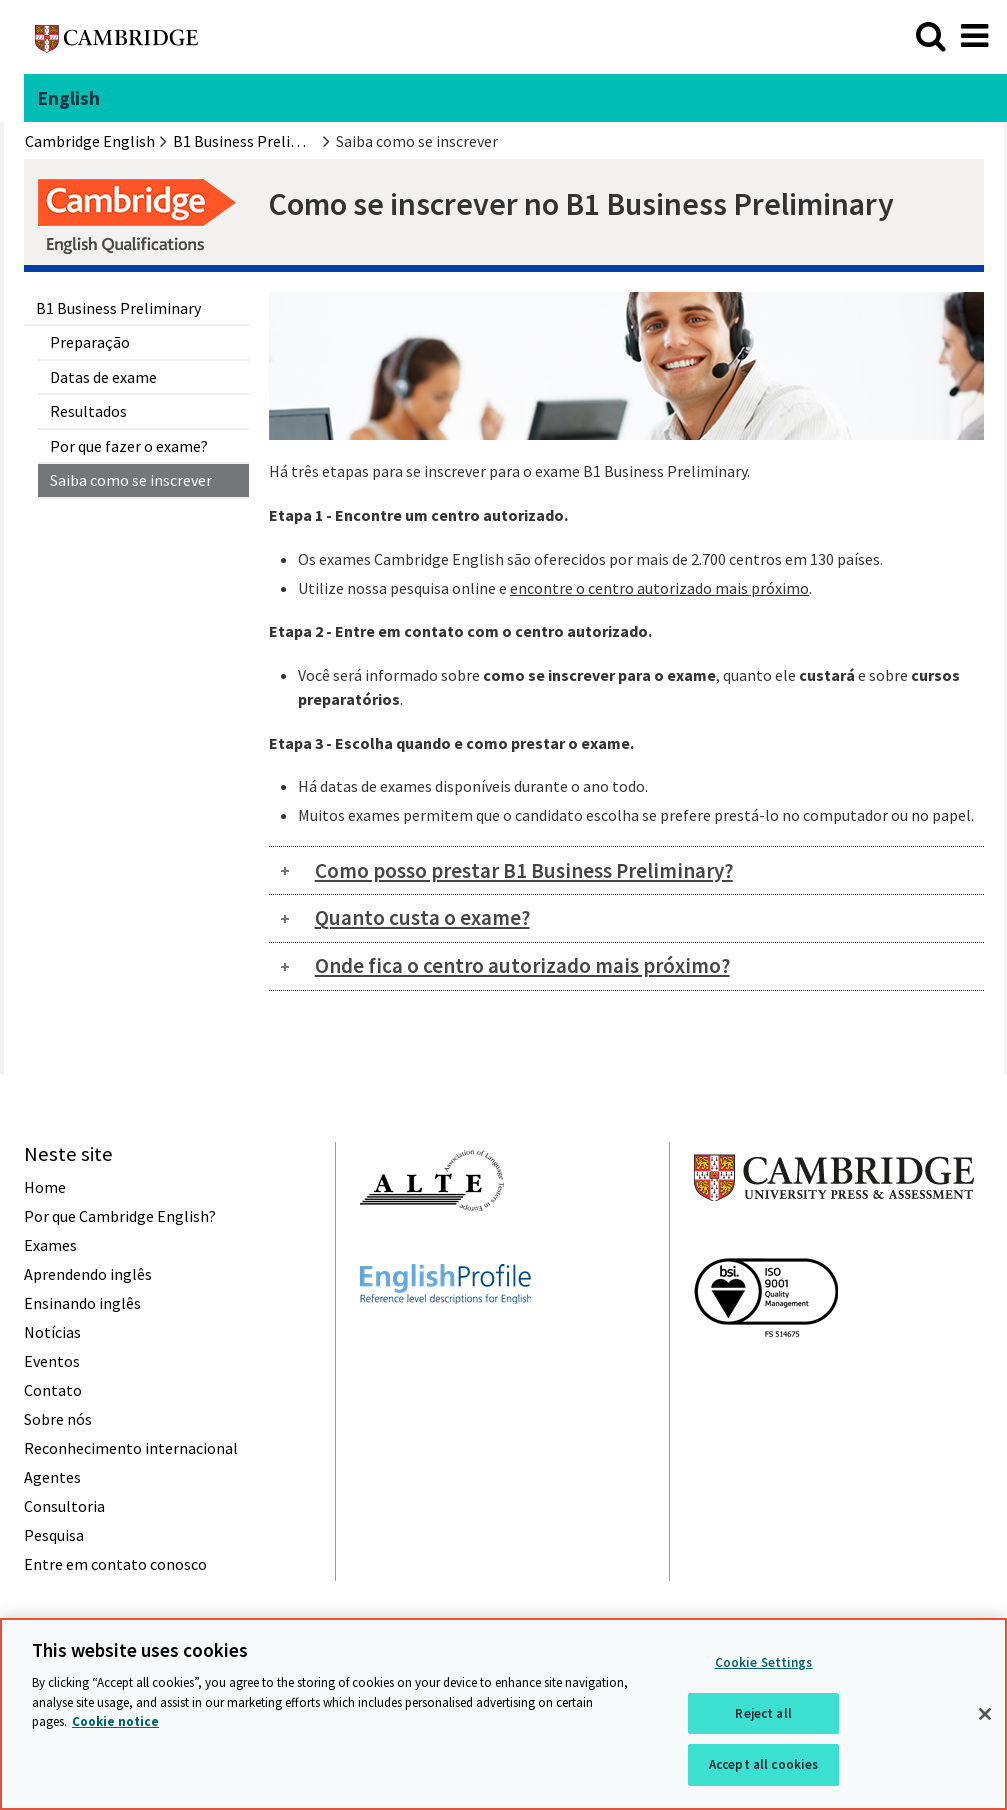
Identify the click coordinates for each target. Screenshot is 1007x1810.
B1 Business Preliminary (118, 308)
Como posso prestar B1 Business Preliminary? (524, 870)
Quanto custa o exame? (422, 917)
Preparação (90, 342)
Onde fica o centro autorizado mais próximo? (522, 965)
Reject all (763, 1713)
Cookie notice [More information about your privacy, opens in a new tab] (115, 1721)
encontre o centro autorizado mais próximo (659, 588)
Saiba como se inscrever (131, 480)
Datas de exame (103, 377)
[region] (503, 1714)
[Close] (985, 1714)
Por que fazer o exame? (129, 446)
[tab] (626, 870)
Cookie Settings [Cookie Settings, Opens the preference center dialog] (764, 1662)
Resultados (88, 411)
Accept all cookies (763, 1764)
